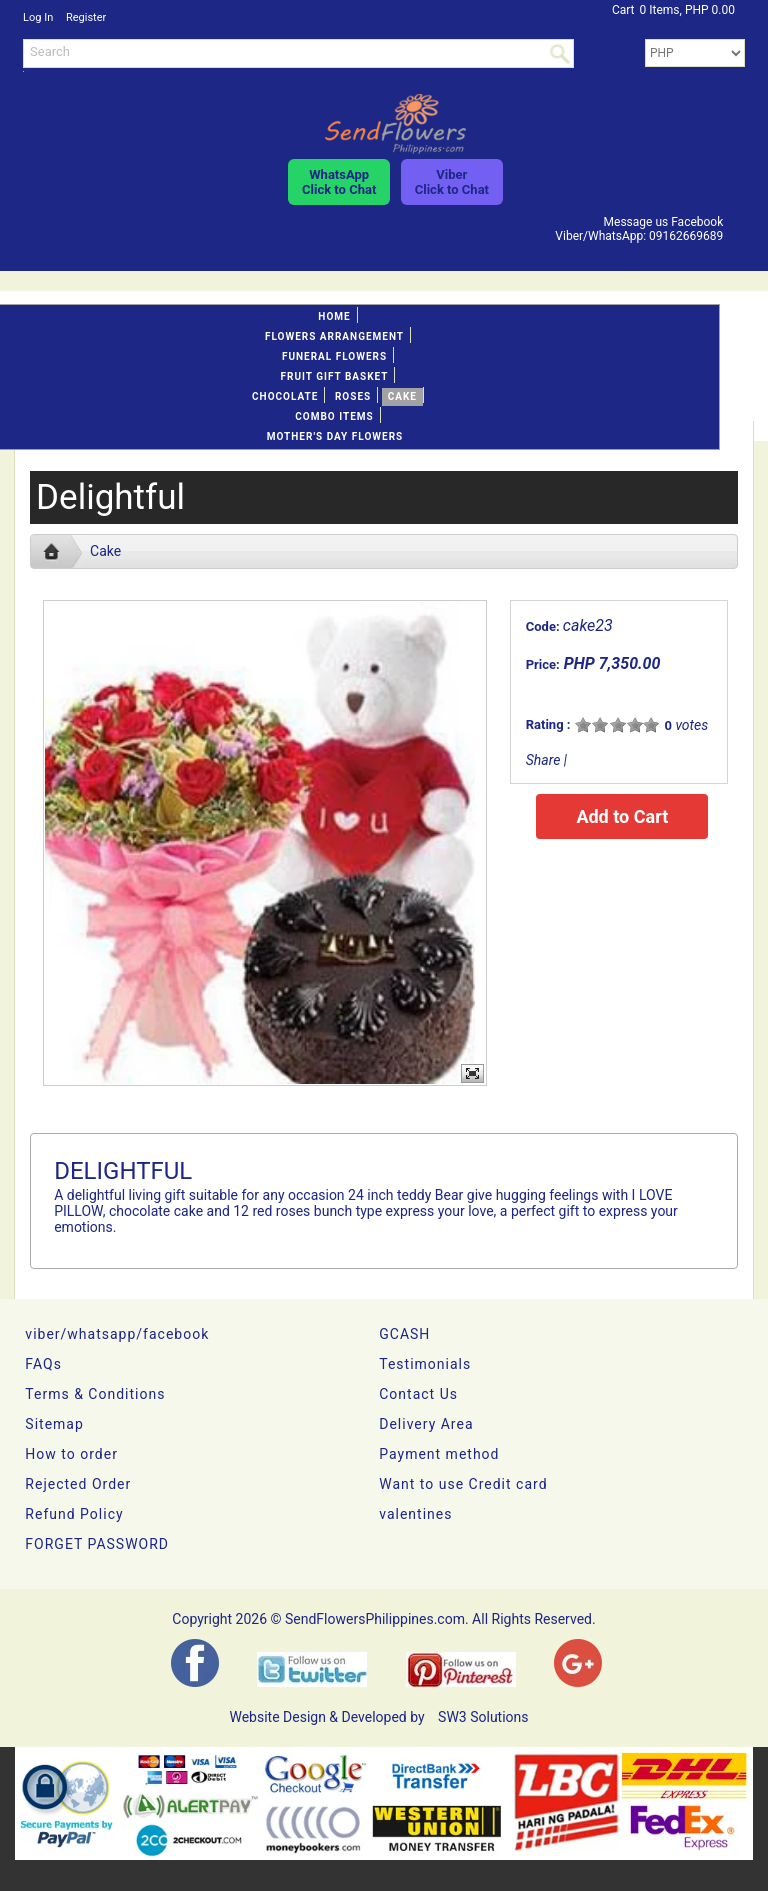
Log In (38, 17)
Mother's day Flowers (335, 436)
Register (86, 17)
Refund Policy (74, 1514)
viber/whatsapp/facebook (117, 1334)
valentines (415, 1514)
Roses (353, 396)
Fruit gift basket (335, 376)
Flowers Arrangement (334, 336)
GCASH (404, 1334)
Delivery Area (426, 1424)
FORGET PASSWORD (97, 1544)
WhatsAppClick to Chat (339, 182)
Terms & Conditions (95, 1394)
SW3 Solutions (483, 1717)
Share (543, 760)
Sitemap (54, 1424)
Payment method (439, 1454)
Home (334, 316)
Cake (402, 396)
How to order (71, 1454)
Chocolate (285, 396)
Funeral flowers (334, 356)
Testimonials (425, 1364)
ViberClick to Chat (452, 182)
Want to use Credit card (463, 1484)
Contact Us (418, 1394)
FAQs (43, 1364)
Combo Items (334, 416)
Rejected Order (78, 1484)
